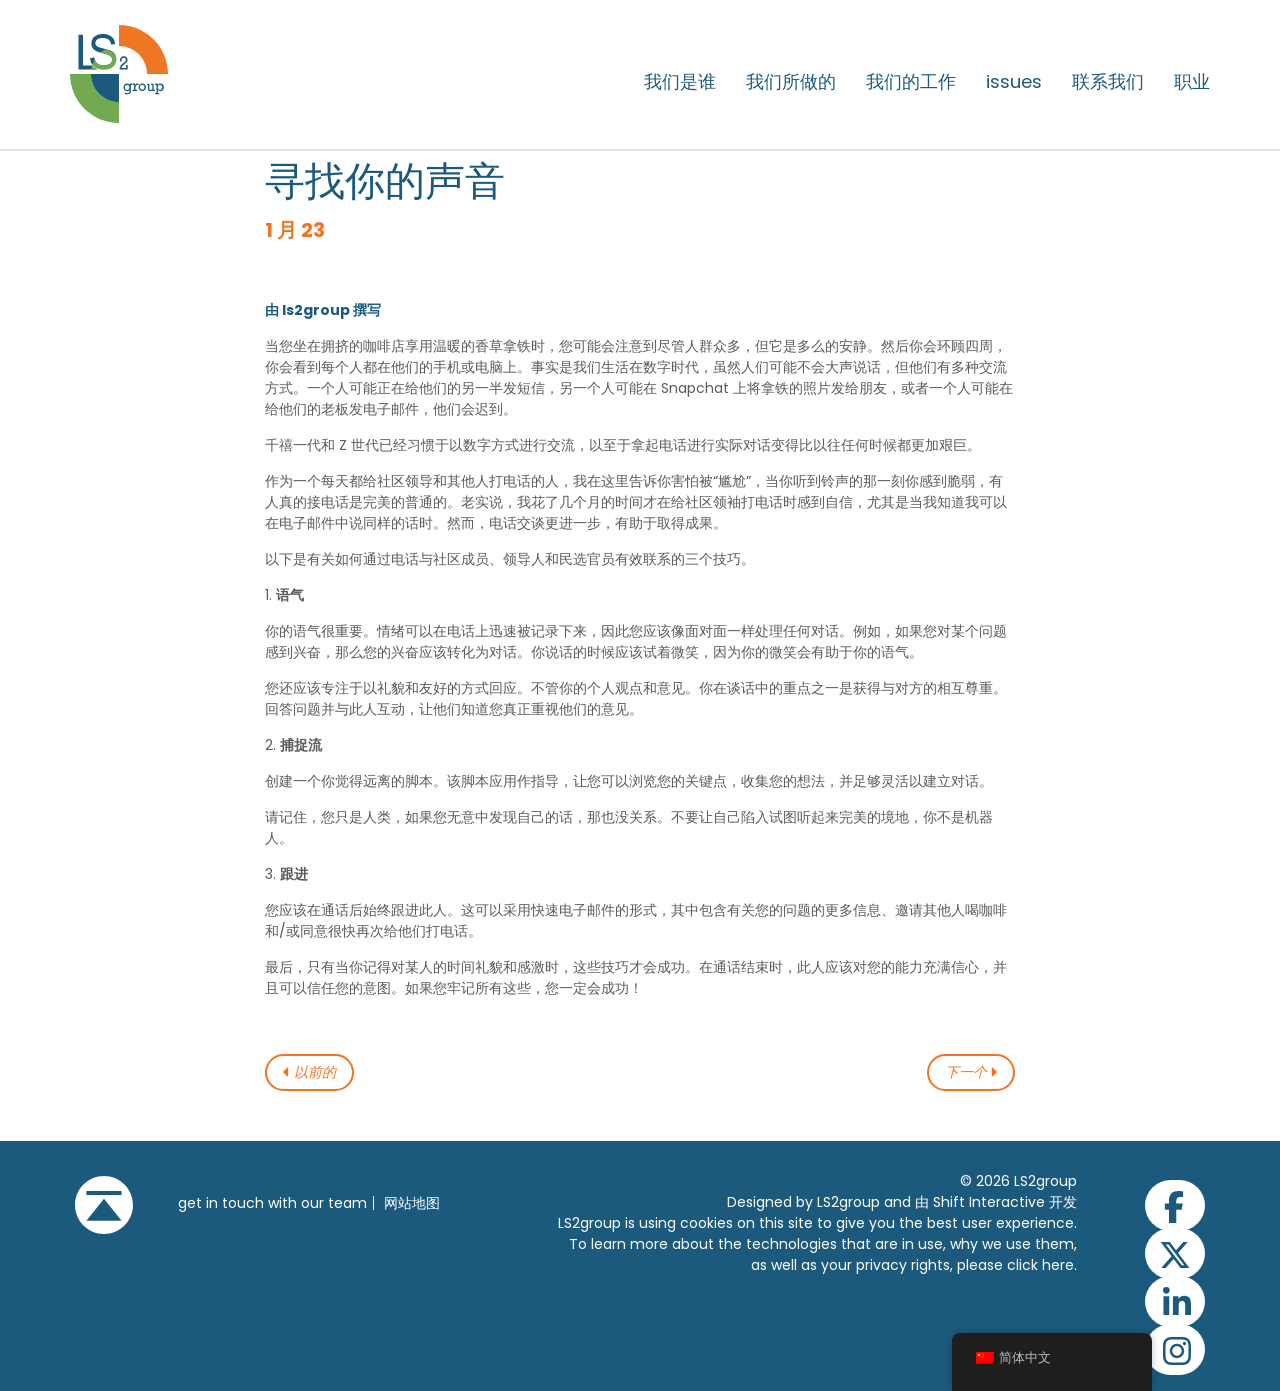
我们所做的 (791, 82)
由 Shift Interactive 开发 (996, 1202)
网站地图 (412, 1203)
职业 (1192, 82)
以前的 (309, 1072)
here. (1059, 1265)
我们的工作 (911, 82)
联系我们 (1108, 82)
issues (1014, 82)
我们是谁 (680, 82)
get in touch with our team (272, 1203)
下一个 (971, 1072)
